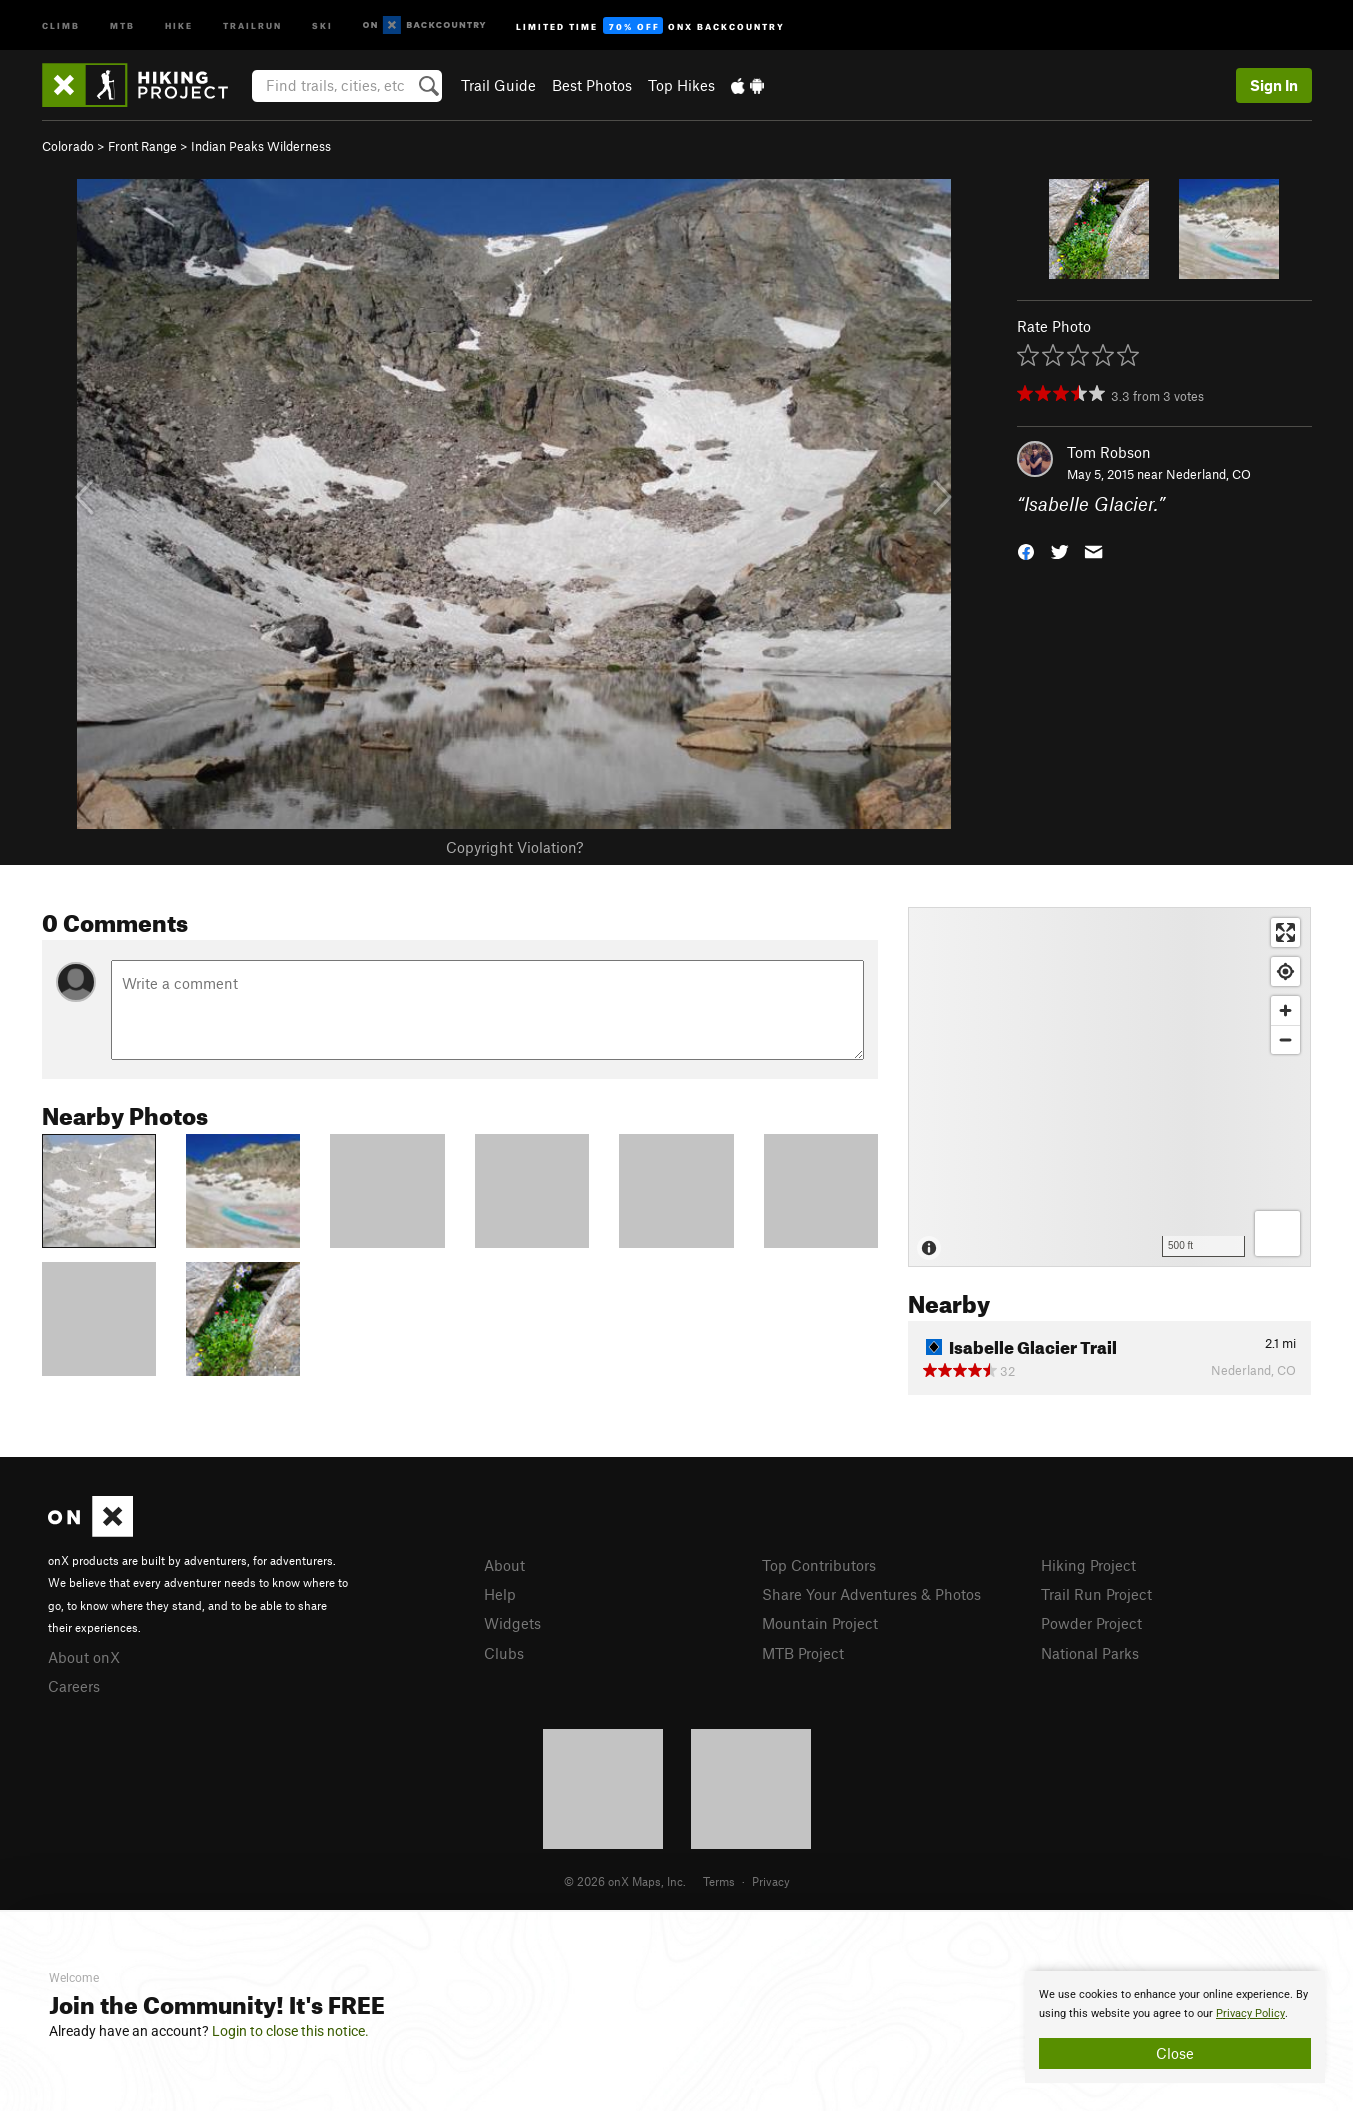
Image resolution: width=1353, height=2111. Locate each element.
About (504, 1565)
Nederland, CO (1208, 474)
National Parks (1090, 1653)
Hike (179, 24)
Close (1175, 2053)
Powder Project (1091, 1623)
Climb (61, 24)
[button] (1026, 550)
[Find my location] (1285, 971)
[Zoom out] (1285, 1039)
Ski (322, 24)
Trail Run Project (1096, 1594)
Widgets (512, 1623)
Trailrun (252, 24)
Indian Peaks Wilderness (261, 146)
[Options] (1277, 1233)
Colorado (68, 146)
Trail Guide (498, 85)
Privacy (771, 1881)
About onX (84, 1657)
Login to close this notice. (290, 2031)
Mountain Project (820, 1623)
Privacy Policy (1250, 2013)
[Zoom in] (1285, 1010)
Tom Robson (1109, 452)
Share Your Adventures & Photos (871, 1594)
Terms (719, 1881)
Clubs (504, 1653)
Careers (74, 1686)
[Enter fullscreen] (1285, 932)
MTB (122, 24)
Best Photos (592, 85)
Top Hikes (681, 85)
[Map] (1109, 1087)
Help (500, 1594)
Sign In (1274, 85)
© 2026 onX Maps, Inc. (625, 1881)
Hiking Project (1088, 1565)
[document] (1175, 2027)
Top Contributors (819, 1565)
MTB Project (803, 1653)
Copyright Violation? (514, 847)
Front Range (142, 146)
